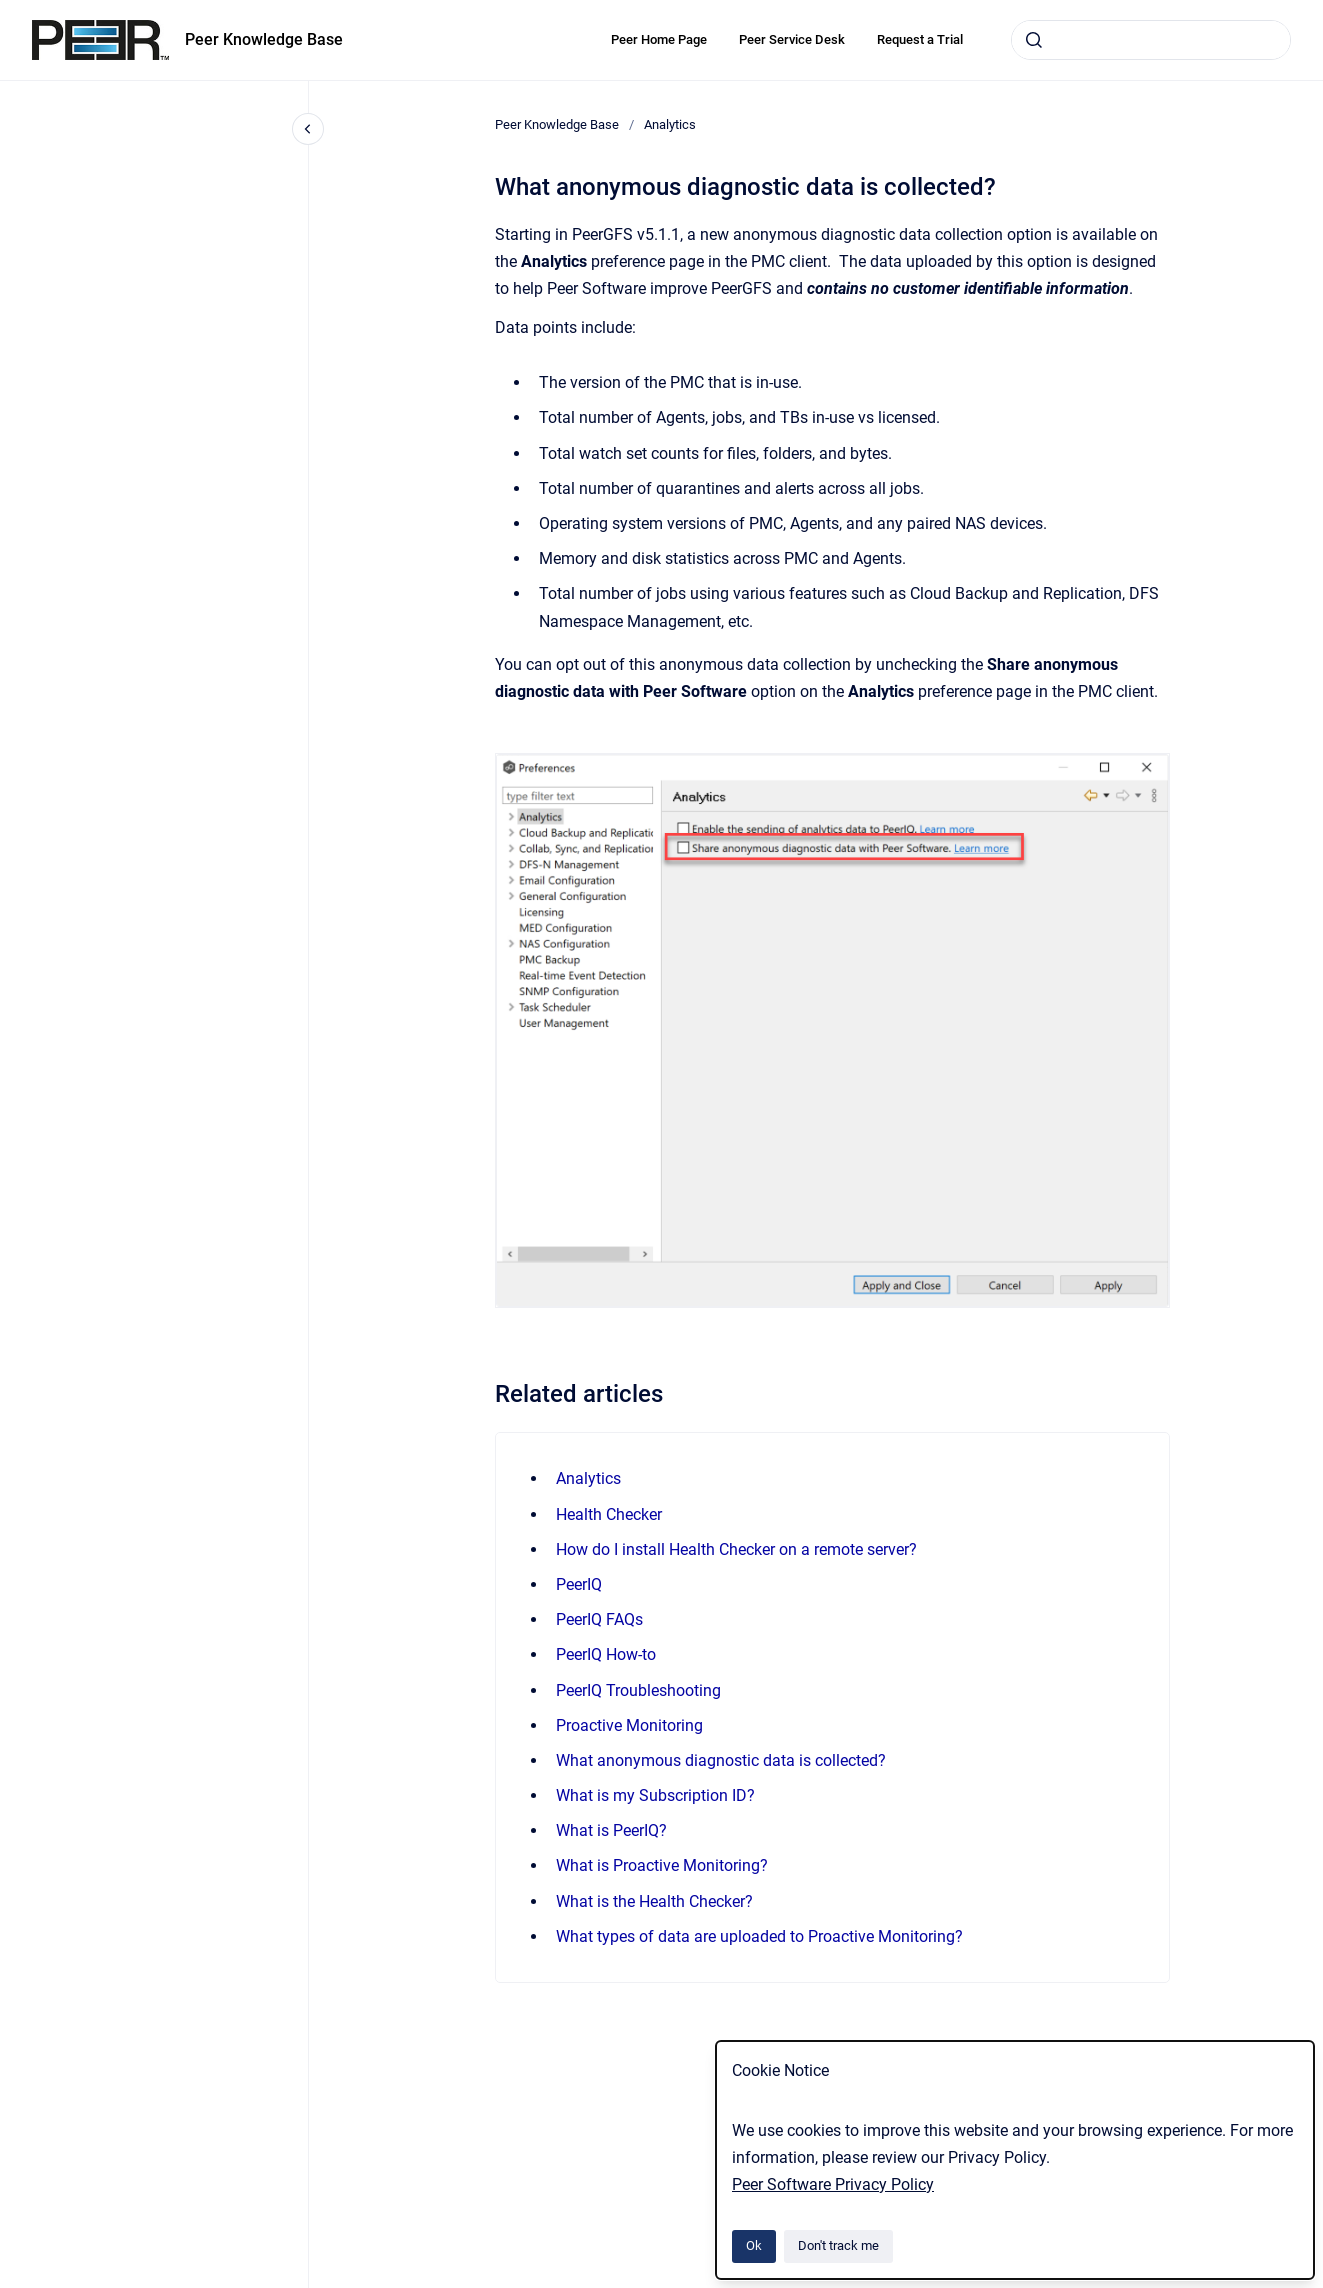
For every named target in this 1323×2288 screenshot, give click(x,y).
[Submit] (1034, 40)
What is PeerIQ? (611, 1830)
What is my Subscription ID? (655, 1795)
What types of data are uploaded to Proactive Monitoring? (759, 1936)
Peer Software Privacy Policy (833, 2184)
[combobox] (1151, 40)
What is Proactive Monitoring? (662, 1865)
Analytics (670, 124)
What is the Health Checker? (654, 1901)
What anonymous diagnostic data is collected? (721, 1760)
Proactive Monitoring (629, 1725)
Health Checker (609, 1514)
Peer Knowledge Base (264, 39)
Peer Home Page (659, 39)
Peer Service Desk (792, 39)
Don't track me (838, 2245)
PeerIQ (579, 1584)
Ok (754, 2245)
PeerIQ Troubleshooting (638, 1690)
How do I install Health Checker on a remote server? (736, 1549)
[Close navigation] (308, 129)
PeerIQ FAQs (599, 1619)
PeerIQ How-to (606, 1654)
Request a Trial (920, 39)
